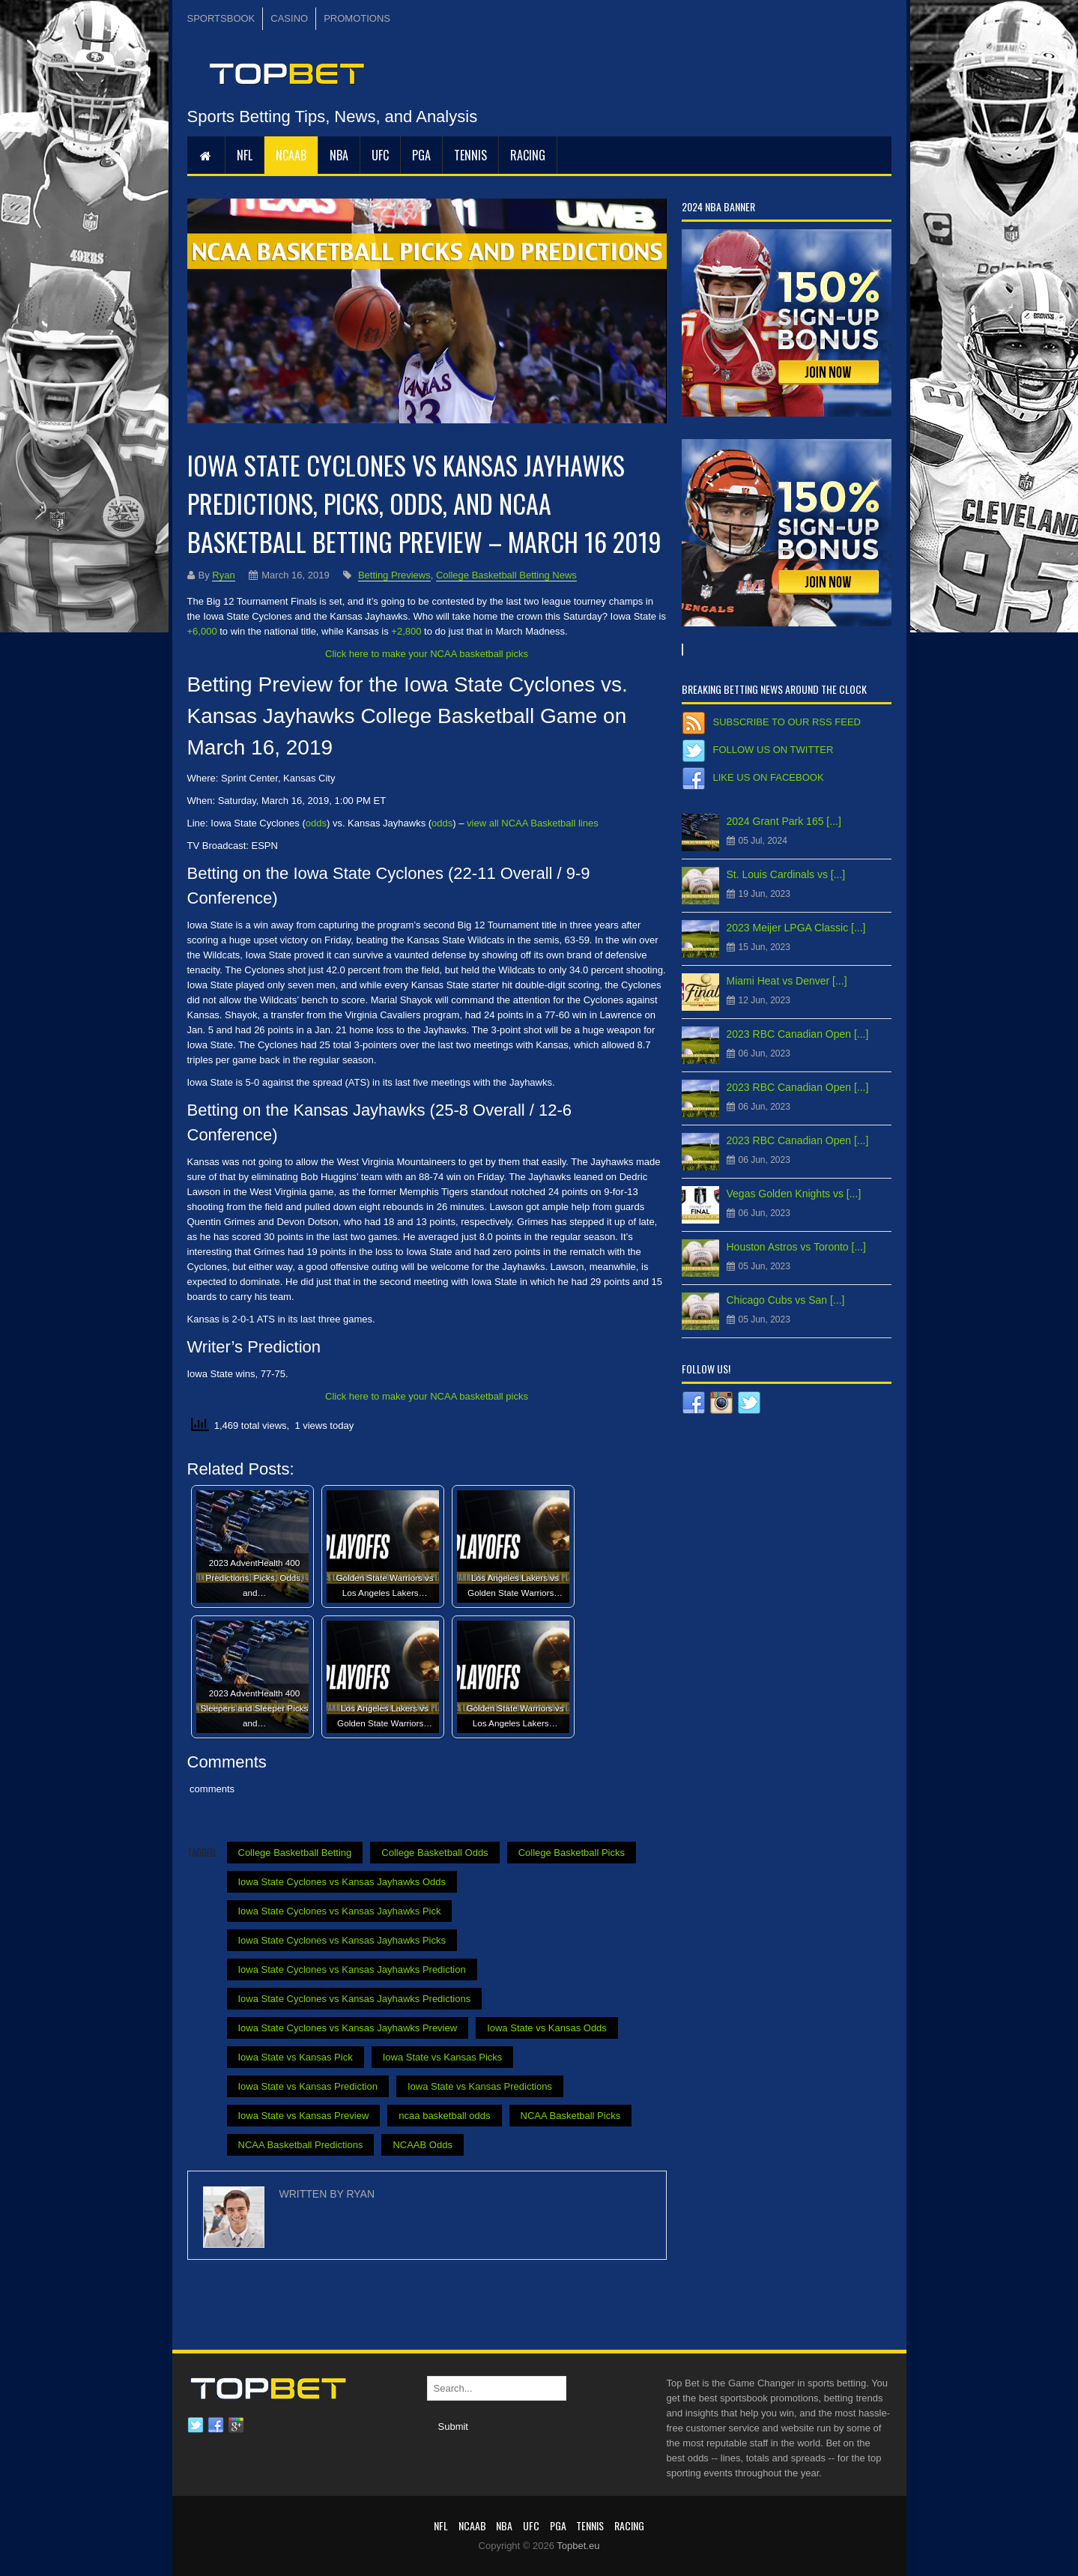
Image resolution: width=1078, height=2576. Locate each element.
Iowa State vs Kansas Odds (547, 2028)
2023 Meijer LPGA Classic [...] (796, 928)
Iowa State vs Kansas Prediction (308, 2086)
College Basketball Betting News (506, 575)
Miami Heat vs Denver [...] (787, 981)
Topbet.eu (578, 2545)
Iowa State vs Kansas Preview (303, 2115)
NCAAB (291, 155)
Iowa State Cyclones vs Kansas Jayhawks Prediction (352, 1969)
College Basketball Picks (571, 1852)
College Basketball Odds (434, 1852)
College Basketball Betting (295, 1852)
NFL (244, 155)
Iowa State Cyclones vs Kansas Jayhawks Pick (339, 1911)
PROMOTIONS (357, 18)
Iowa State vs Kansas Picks (443, 2057)
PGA (421, 155)
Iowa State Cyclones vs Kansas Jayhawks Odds (342, 1881)
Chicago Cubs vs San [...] (786, 1300)
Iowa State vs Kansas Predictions (480, 2086)
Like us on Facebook (768, 777)
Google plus (236, 2425)
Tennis (470, 155)
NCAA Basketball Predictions (300, 2144)
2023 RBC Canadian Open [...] (798, 1034)
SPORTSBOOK (221, 18)
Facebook (216, 2425)
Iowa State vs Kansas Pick (295, 2057)
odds (316, 823)
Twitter (195, 2425)
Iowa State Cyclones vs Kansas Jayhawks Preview (348, 2028)
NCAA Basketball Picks (571, 2115)
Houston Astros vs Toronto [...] (797, 1247)
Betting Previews (394, 575)
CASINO (289, 18)
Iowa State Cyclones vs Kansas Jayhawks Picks (342, 1940)
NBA (339, 155)
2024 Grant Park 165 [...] (784, 821)
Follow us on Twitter (773, 749)
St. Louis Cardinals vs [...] (786, 874)
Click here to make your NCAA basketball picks (426, 653)
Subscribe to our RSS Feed (787, 722)
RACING (527, 155)
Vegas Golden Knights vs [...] (794, 1194)
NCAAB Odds (422, 2144)
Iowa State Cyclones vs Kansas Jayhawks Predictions (354, 1998)
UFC (380, 155)
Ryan (223, 575)
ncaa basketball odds (444, 2115)
